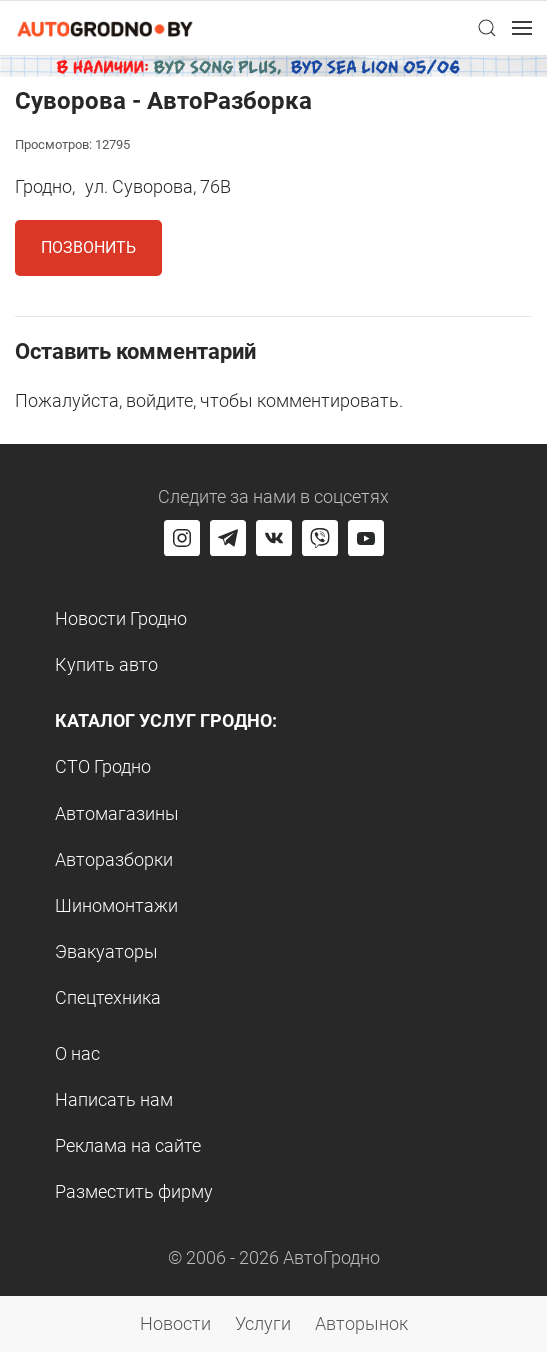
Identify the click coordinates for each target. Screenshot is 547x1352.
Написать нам (114, 1099)
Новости (175, 1323)
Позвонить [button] (88, 247)
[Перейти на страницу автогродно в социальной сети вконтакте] (274, 538)
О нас (77, 1053)
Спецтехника (108, 997)
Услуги (263, 1323)
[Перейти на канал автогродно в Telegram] (228, 538)
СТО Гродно (103, 766)
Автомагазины (117, 813)
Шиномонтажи (116, 905)
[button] (487, 28)
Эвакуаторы (106, 951)
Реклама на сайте (128, 1145)
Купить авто (106, 664)
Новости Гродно (121, 618)
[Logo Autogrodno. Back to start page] (105, 27)
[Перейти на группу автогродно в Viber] (320, 538)
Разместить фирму (134, 1191)
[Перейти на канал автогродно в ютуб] (366, 538)
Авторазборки (114, 859)
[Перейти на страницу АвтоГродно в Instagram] (182, 538)
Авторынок (361, 1323)
